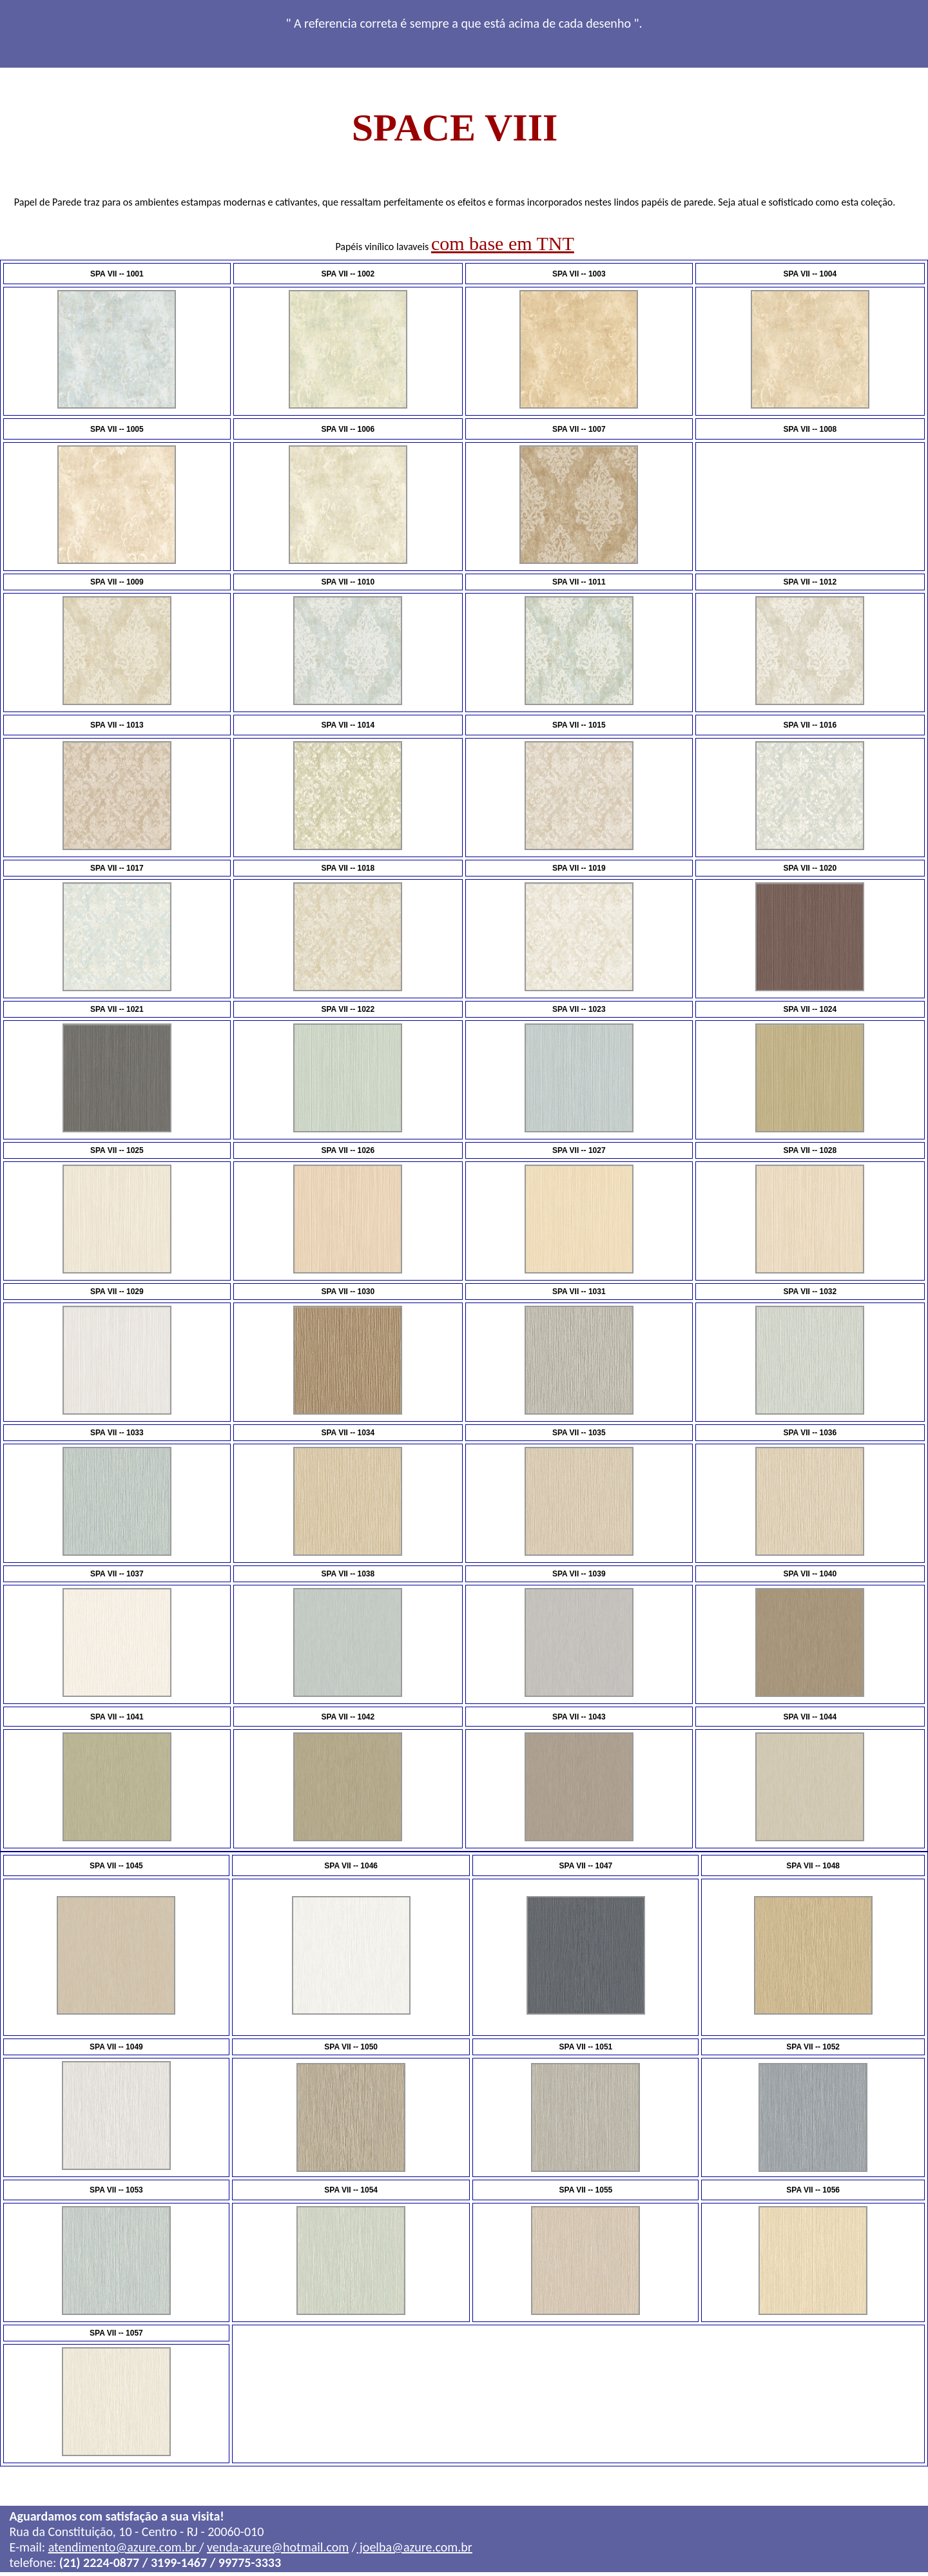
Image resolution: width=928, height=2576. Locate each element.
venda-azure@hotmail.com (278, 2550)
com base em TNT (502, 243)
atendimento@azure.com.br (123, 2550)
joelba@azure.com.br (414, 2550)
